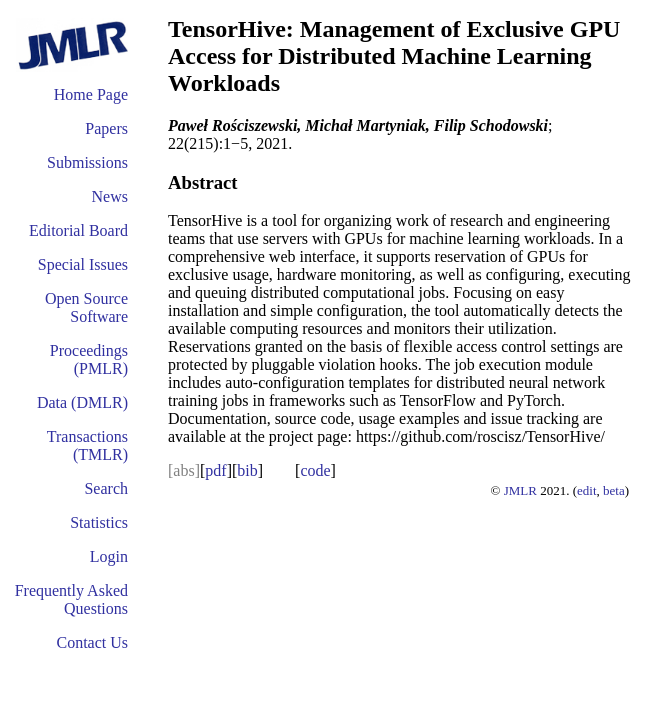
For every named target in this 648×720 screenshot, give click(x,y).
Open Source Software (86, 307)
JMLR (520, 490)
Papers (106, 128)
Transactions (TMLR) (87, 445)
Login (109, 556)
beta (614, 490)
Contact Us (92, 642)
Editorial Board (78, 230)
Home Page (91, 94)
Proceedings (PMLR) (89, 359)
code (315, 470)
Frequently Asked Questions (71, 599)
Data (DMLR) (82, 402)
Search (106, 488)
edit (587, 490)
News (110, 196)
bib (247, 470)
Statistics (99, 522)
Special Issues (83, 264)
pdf (215, 470)
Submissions (87, 162)
